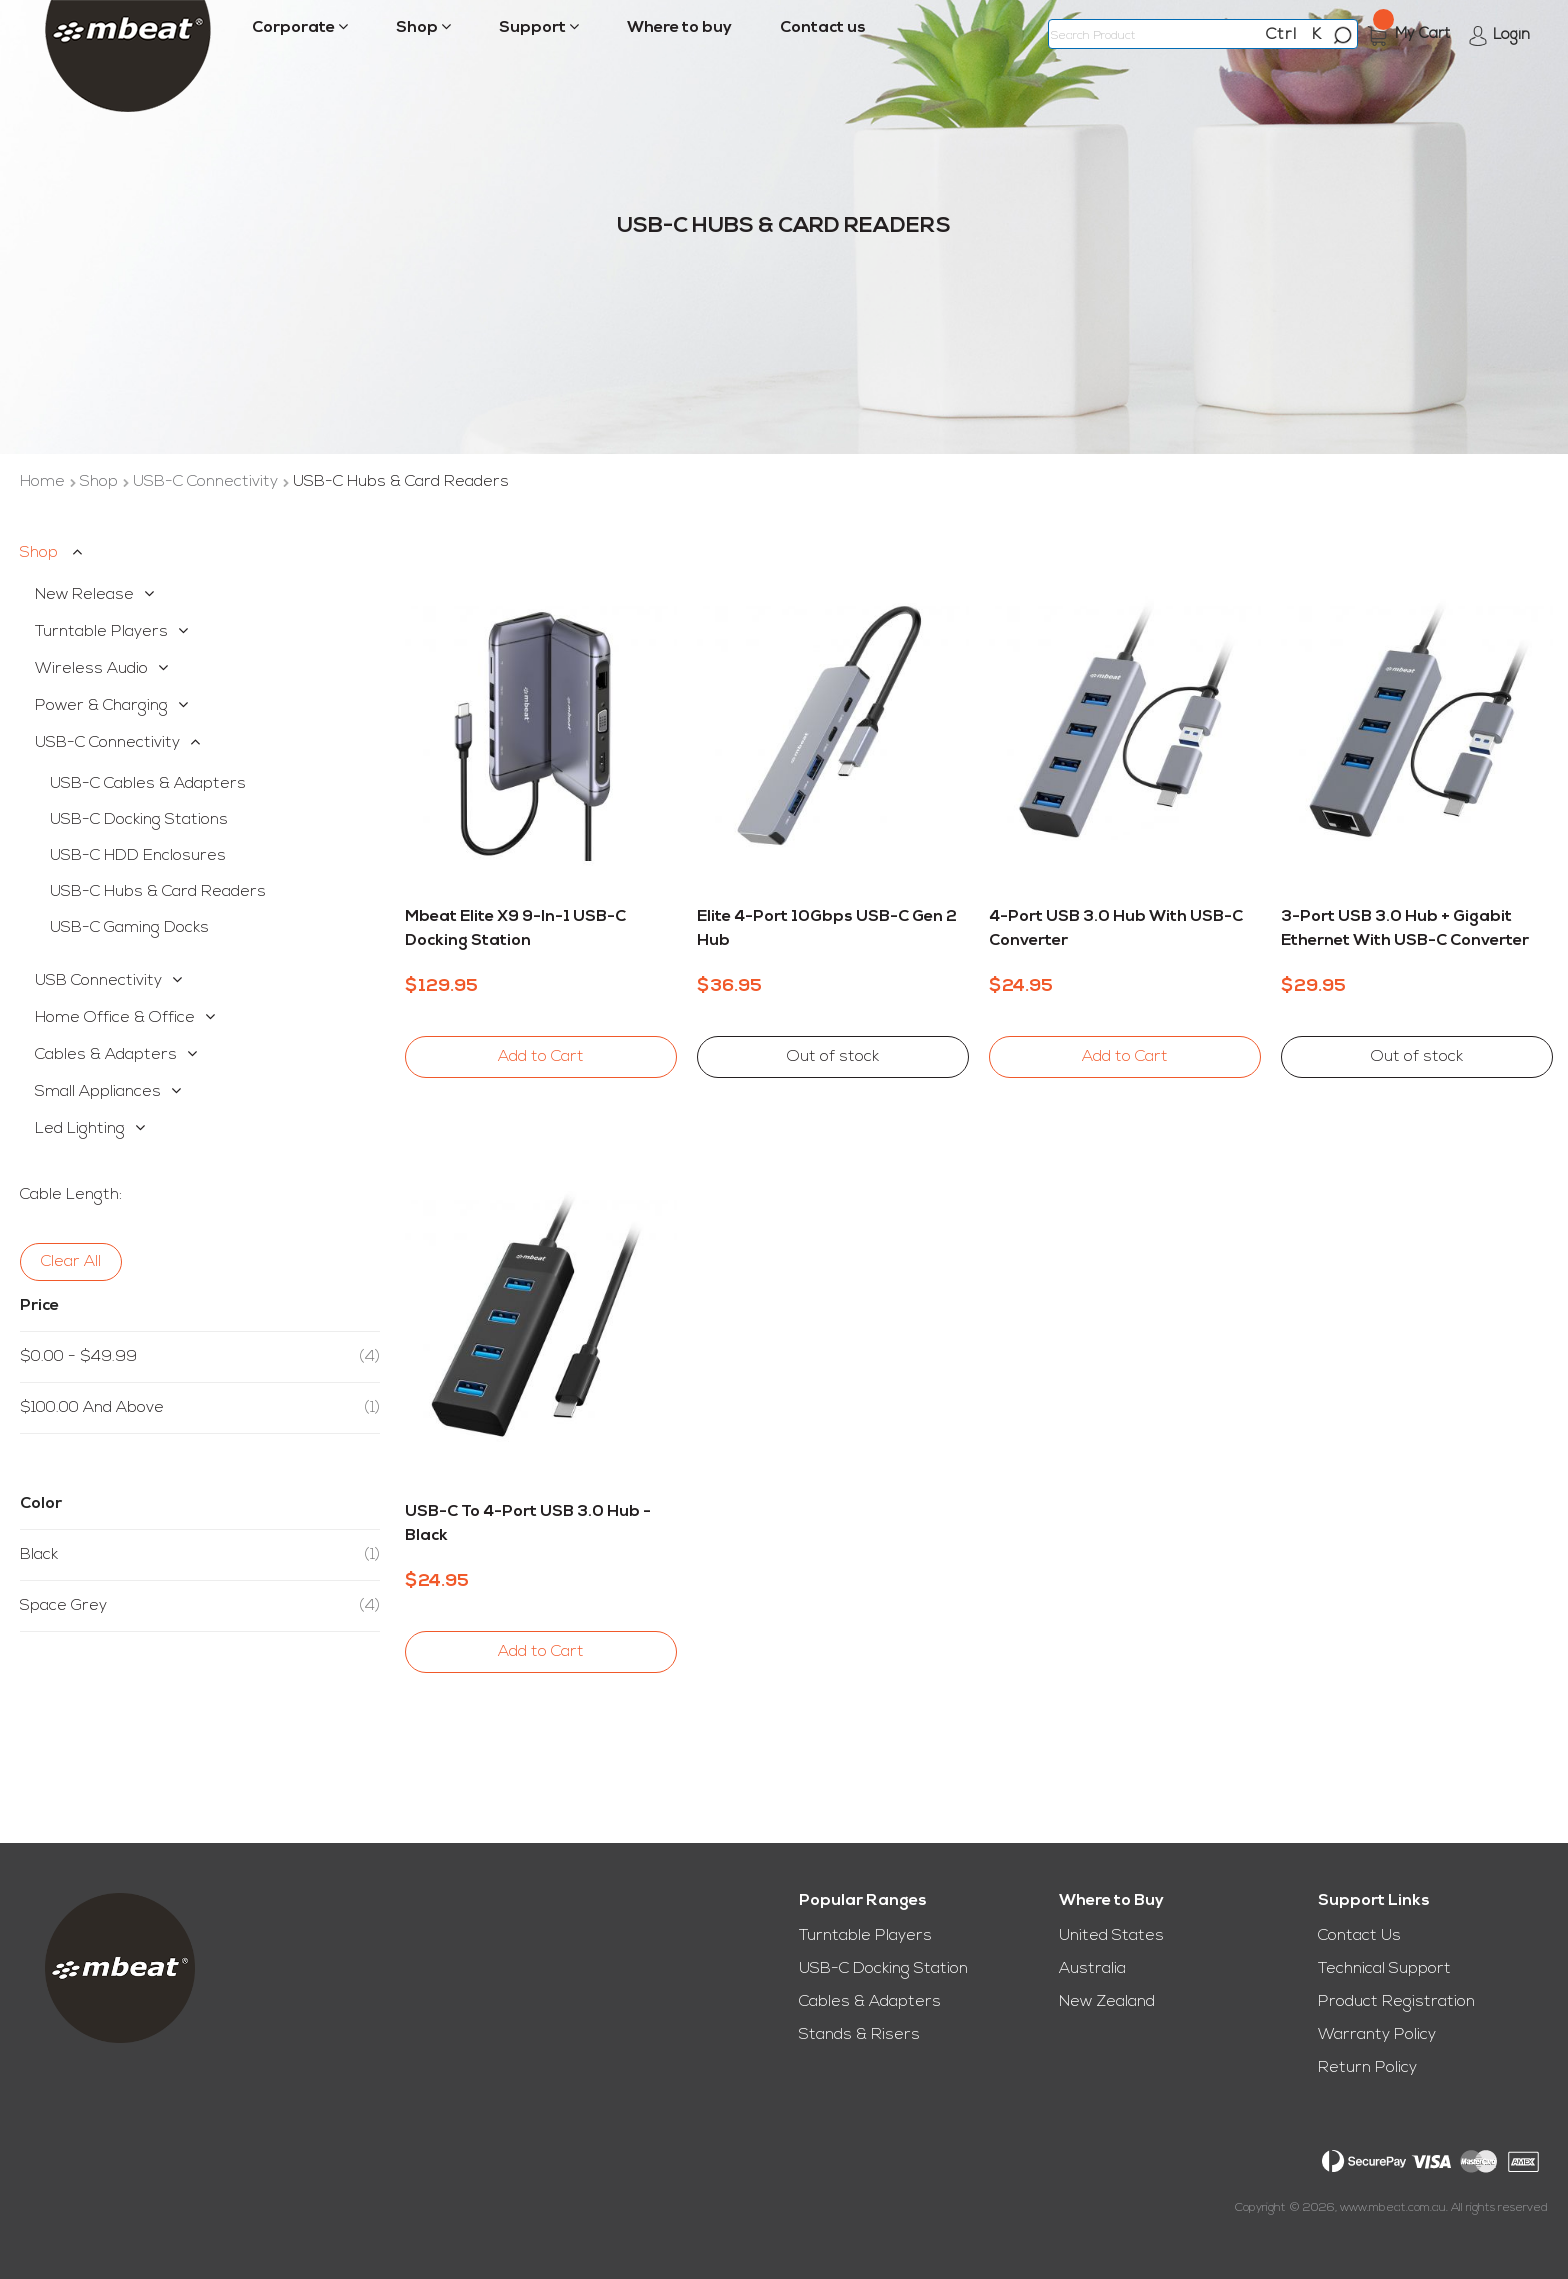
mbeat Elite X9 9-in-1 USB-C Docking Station (515, 929)
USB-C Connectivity (207, 482)
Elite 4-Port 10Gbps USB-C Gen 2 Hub (827, 929)
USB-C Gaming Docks (129, 928)
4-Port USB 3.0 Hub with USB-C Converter (1116, 929)
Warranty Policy (1377, 2035)
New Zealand (1107, 2002)
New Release (84, 595)
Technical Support (1384, 1969)
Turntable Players (101, 632)
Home (44, 482)
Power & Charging (101, 706)
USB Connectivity (98, 981)
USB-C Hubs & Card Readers (158, 892)
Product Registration (1396, 2002)
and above (200, 1408)
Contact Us (1359, 1936)
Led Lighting (80, 1129)
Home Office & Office (115, 1018)
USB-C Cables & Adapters (148, 784)
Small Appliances (98, 1092)
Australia (1092, 1969)
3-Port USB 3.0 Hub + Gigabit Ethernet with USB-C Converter (1405, 929)
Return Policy (1367, 2068)
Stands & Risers (859, 2035)
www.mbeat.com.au (1393, 2208)
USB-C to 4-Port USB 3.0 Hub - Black (528, 1524)
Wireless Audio (91, 669)
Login (1511, 35)
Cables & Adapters (106, 1055)
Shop (101, 482)
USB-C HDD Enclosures (138, 856)
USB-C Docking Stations (139, 820)
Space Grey (200, 1606)
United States (1111, 1936)
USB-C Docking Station (883, 1969)
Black (200, 1555)
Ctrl (1281, 35)
